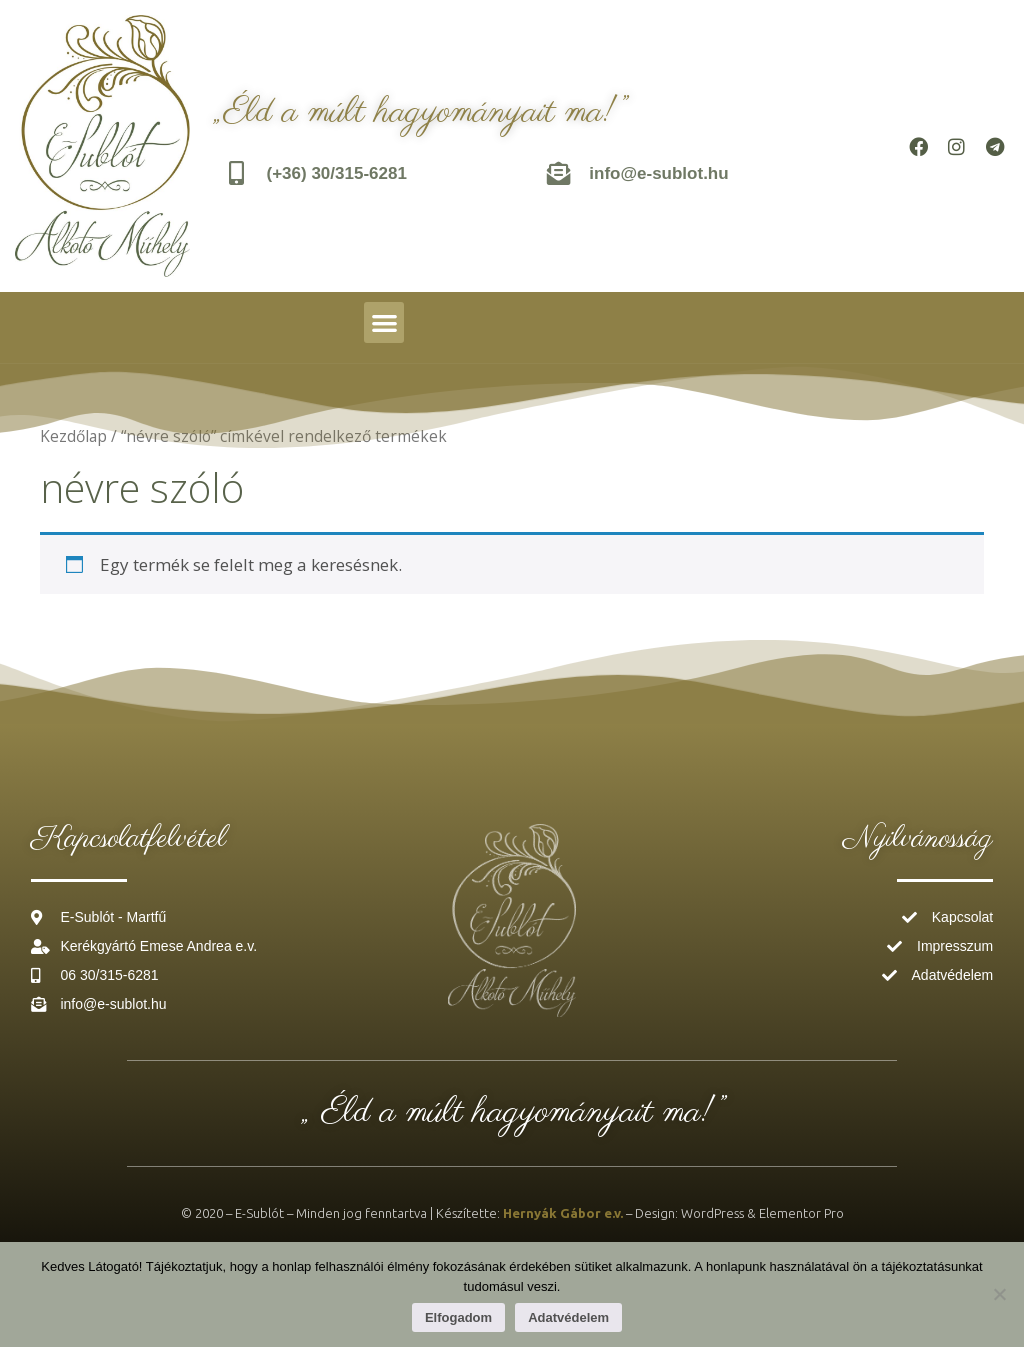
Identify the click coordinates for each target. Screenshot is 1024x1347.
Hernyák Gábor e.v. (563, 1213)
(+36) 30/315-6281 (337, 173)
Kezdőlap (73, 436)
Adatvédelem (568, 1317)
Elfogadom (458, 1317)
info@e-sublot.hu (659, 173)
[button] (384, 322)
